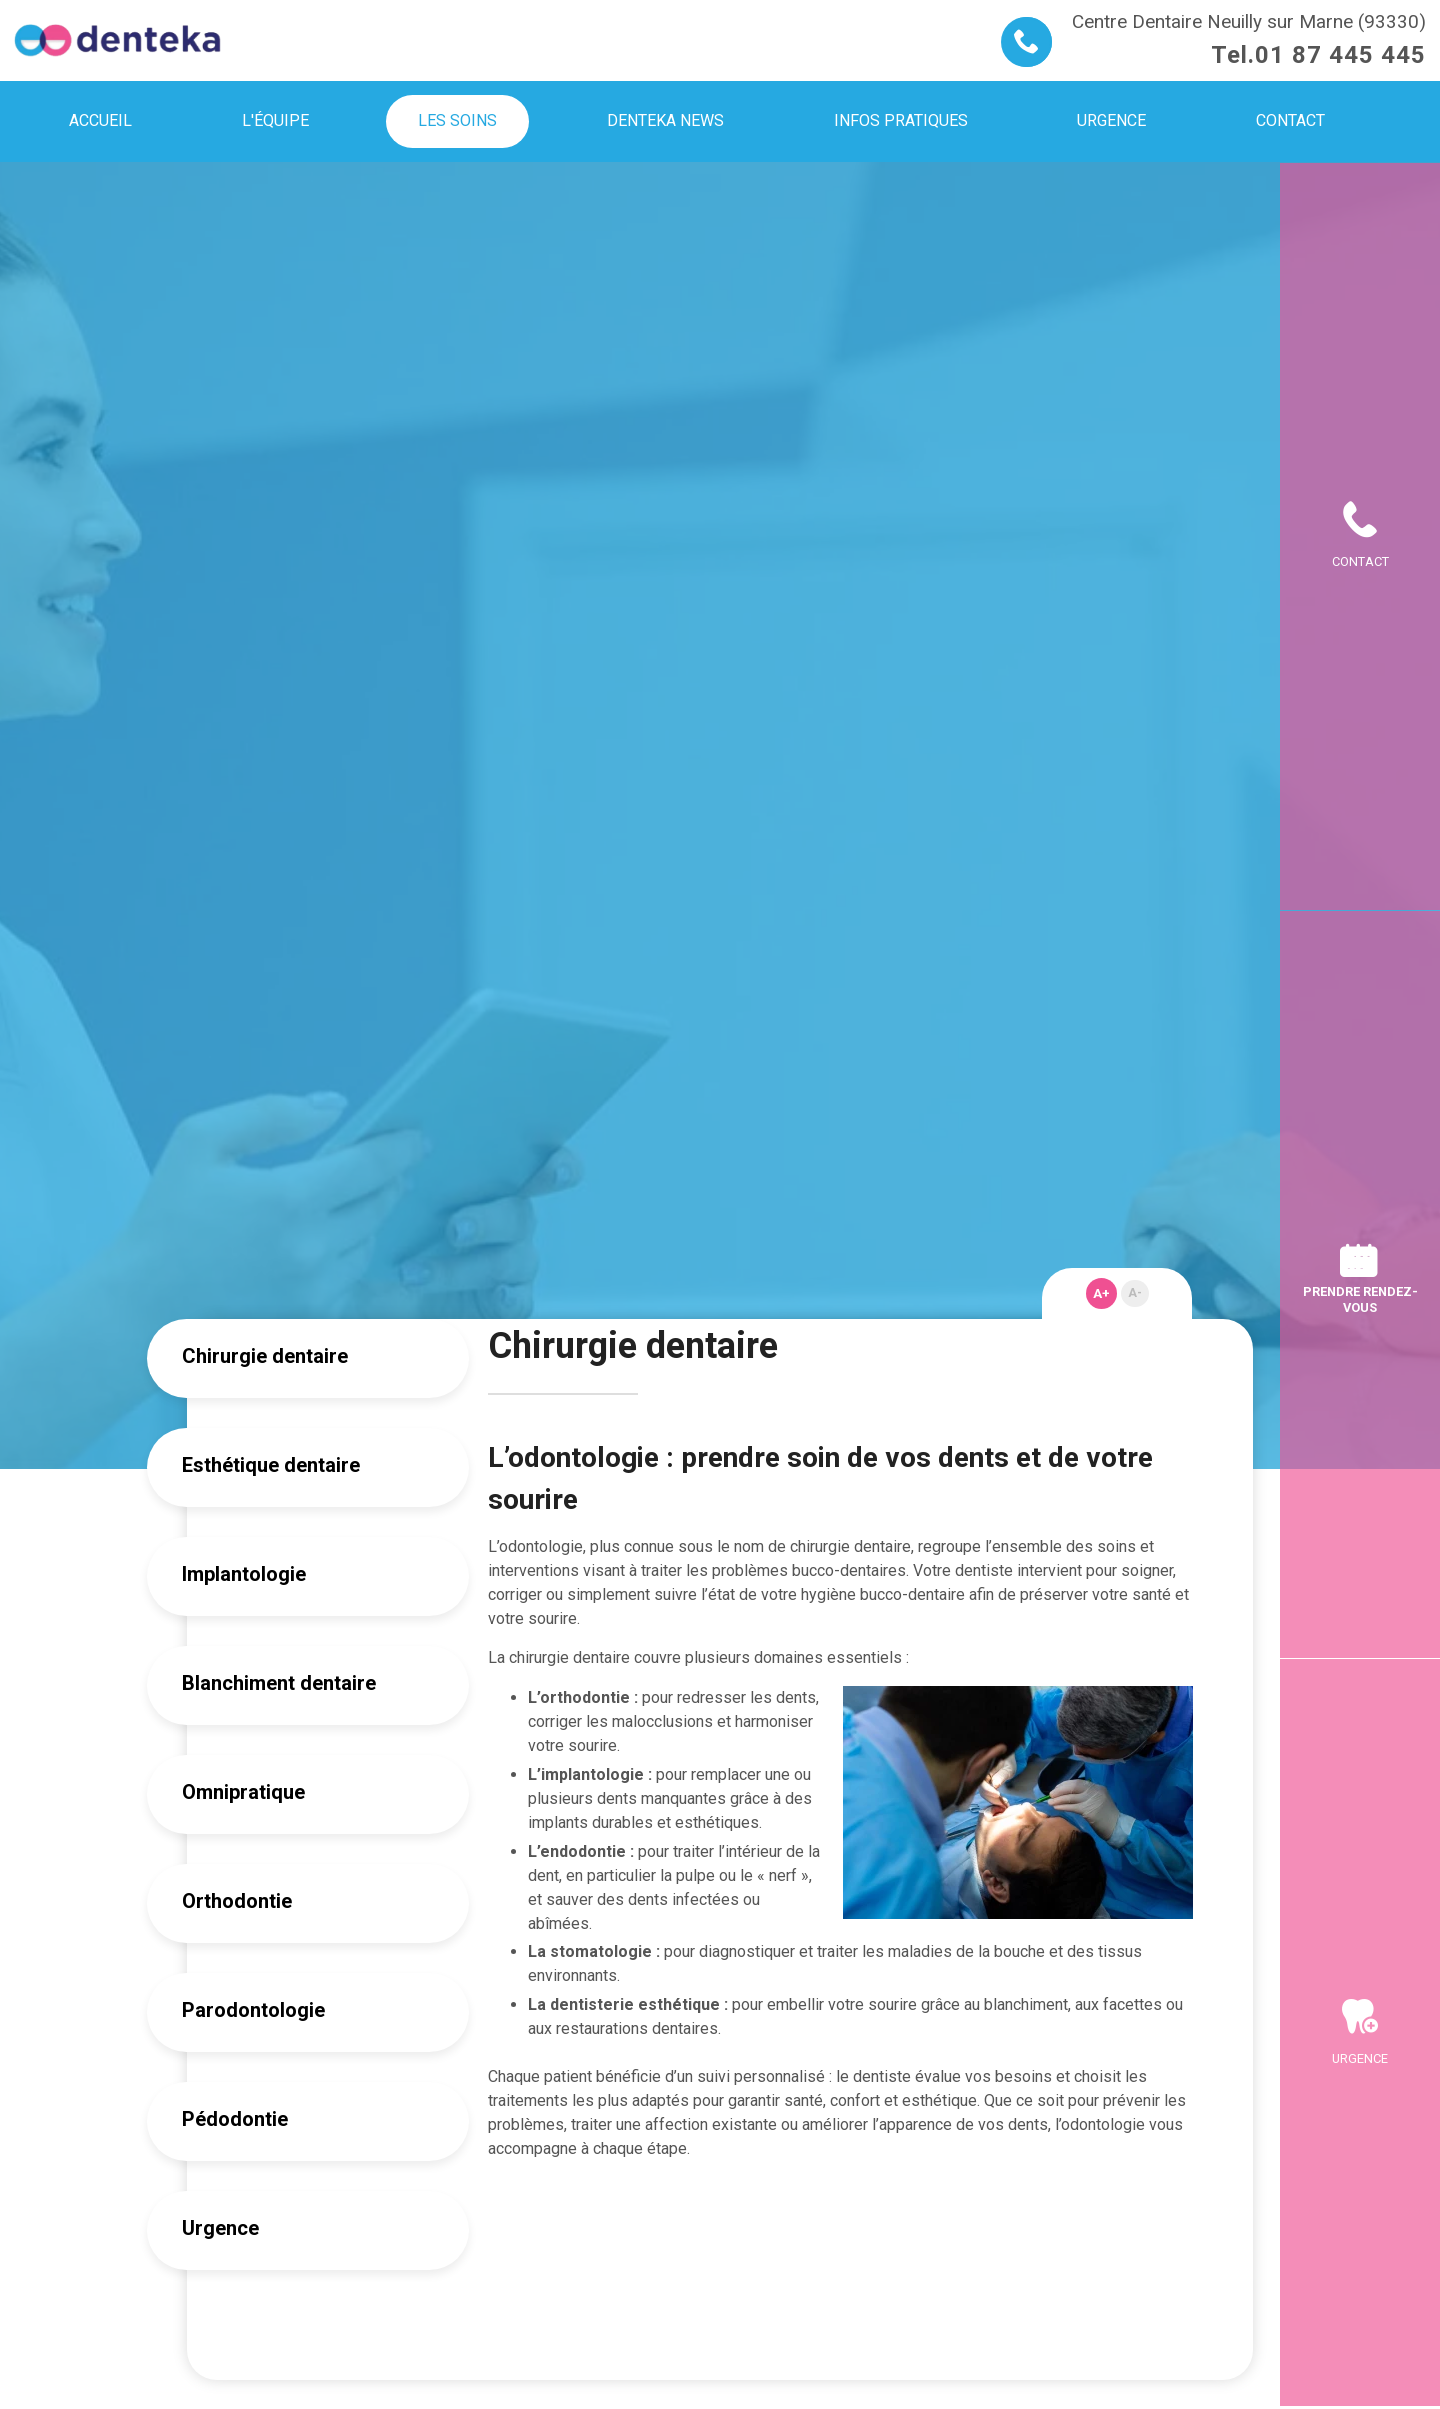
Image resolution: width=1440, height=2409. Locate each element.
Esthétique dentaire (271, 1465)
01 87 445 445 (1340, 55)
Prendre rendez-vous (1360, 1299)
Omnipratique (243, 1792)
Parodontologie (253, 2010)
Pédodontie (235, 2119)
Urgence (220, 2228)
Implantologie (244, 1574)
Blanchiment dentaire (279, 1683)
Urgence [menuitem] (1111, 120)
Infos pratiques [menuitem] (901, 120)
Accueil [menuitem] (100, 120)
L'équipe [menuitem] (275, 120)
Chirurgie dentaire (265, 1356)
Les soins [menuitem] (457, 120)
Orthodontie (237, 1901)
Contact (1360, 561)
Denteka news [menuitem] (665, 120)
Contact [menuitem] (1290, 120)
